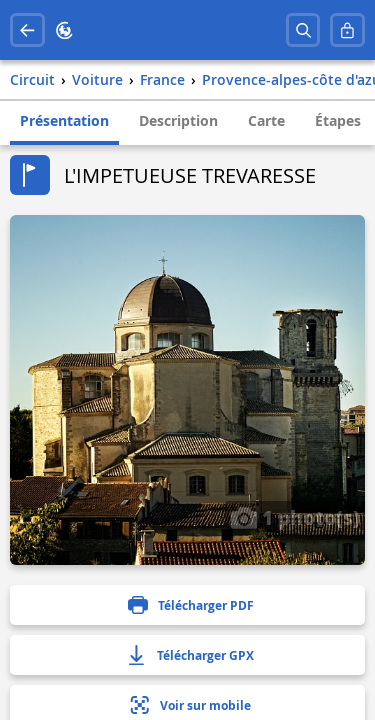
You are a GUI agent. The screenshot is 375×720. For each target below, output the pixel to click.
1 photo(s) (295, 517)
